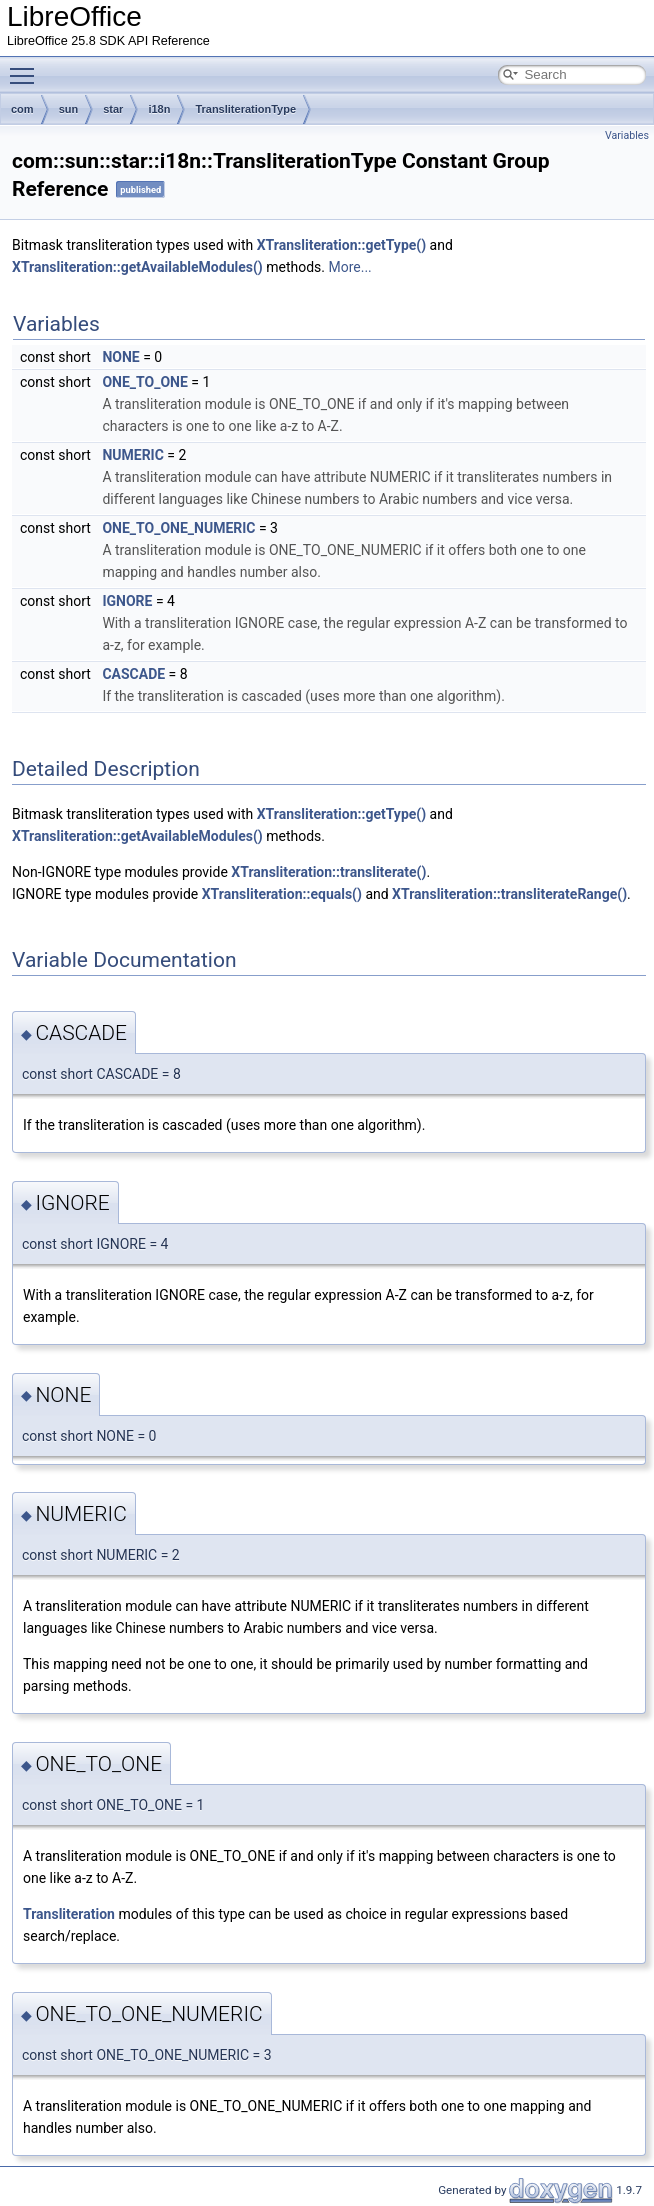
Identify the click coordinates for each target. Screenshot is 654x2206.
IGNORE (127, 601)
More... (349, 267)
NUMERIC (132, 455)
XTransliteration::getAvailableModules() (137, 267)
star (113, 109)
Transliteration (69, 1914)
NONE (120, 357)
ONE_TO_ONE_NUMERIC (178, 528)
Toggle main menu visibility (27, 67)
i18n (159, 109)
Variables (627, 135)
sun (69, 109)
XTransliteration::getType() (341, 245)
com (22, 109)
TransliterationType (245, 109)
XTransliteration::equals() (282, 894)
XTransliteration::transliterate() (328, 872)
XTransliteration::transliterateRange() (509, 894)
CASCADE (133, 674)
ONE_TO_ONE (144, 382)
